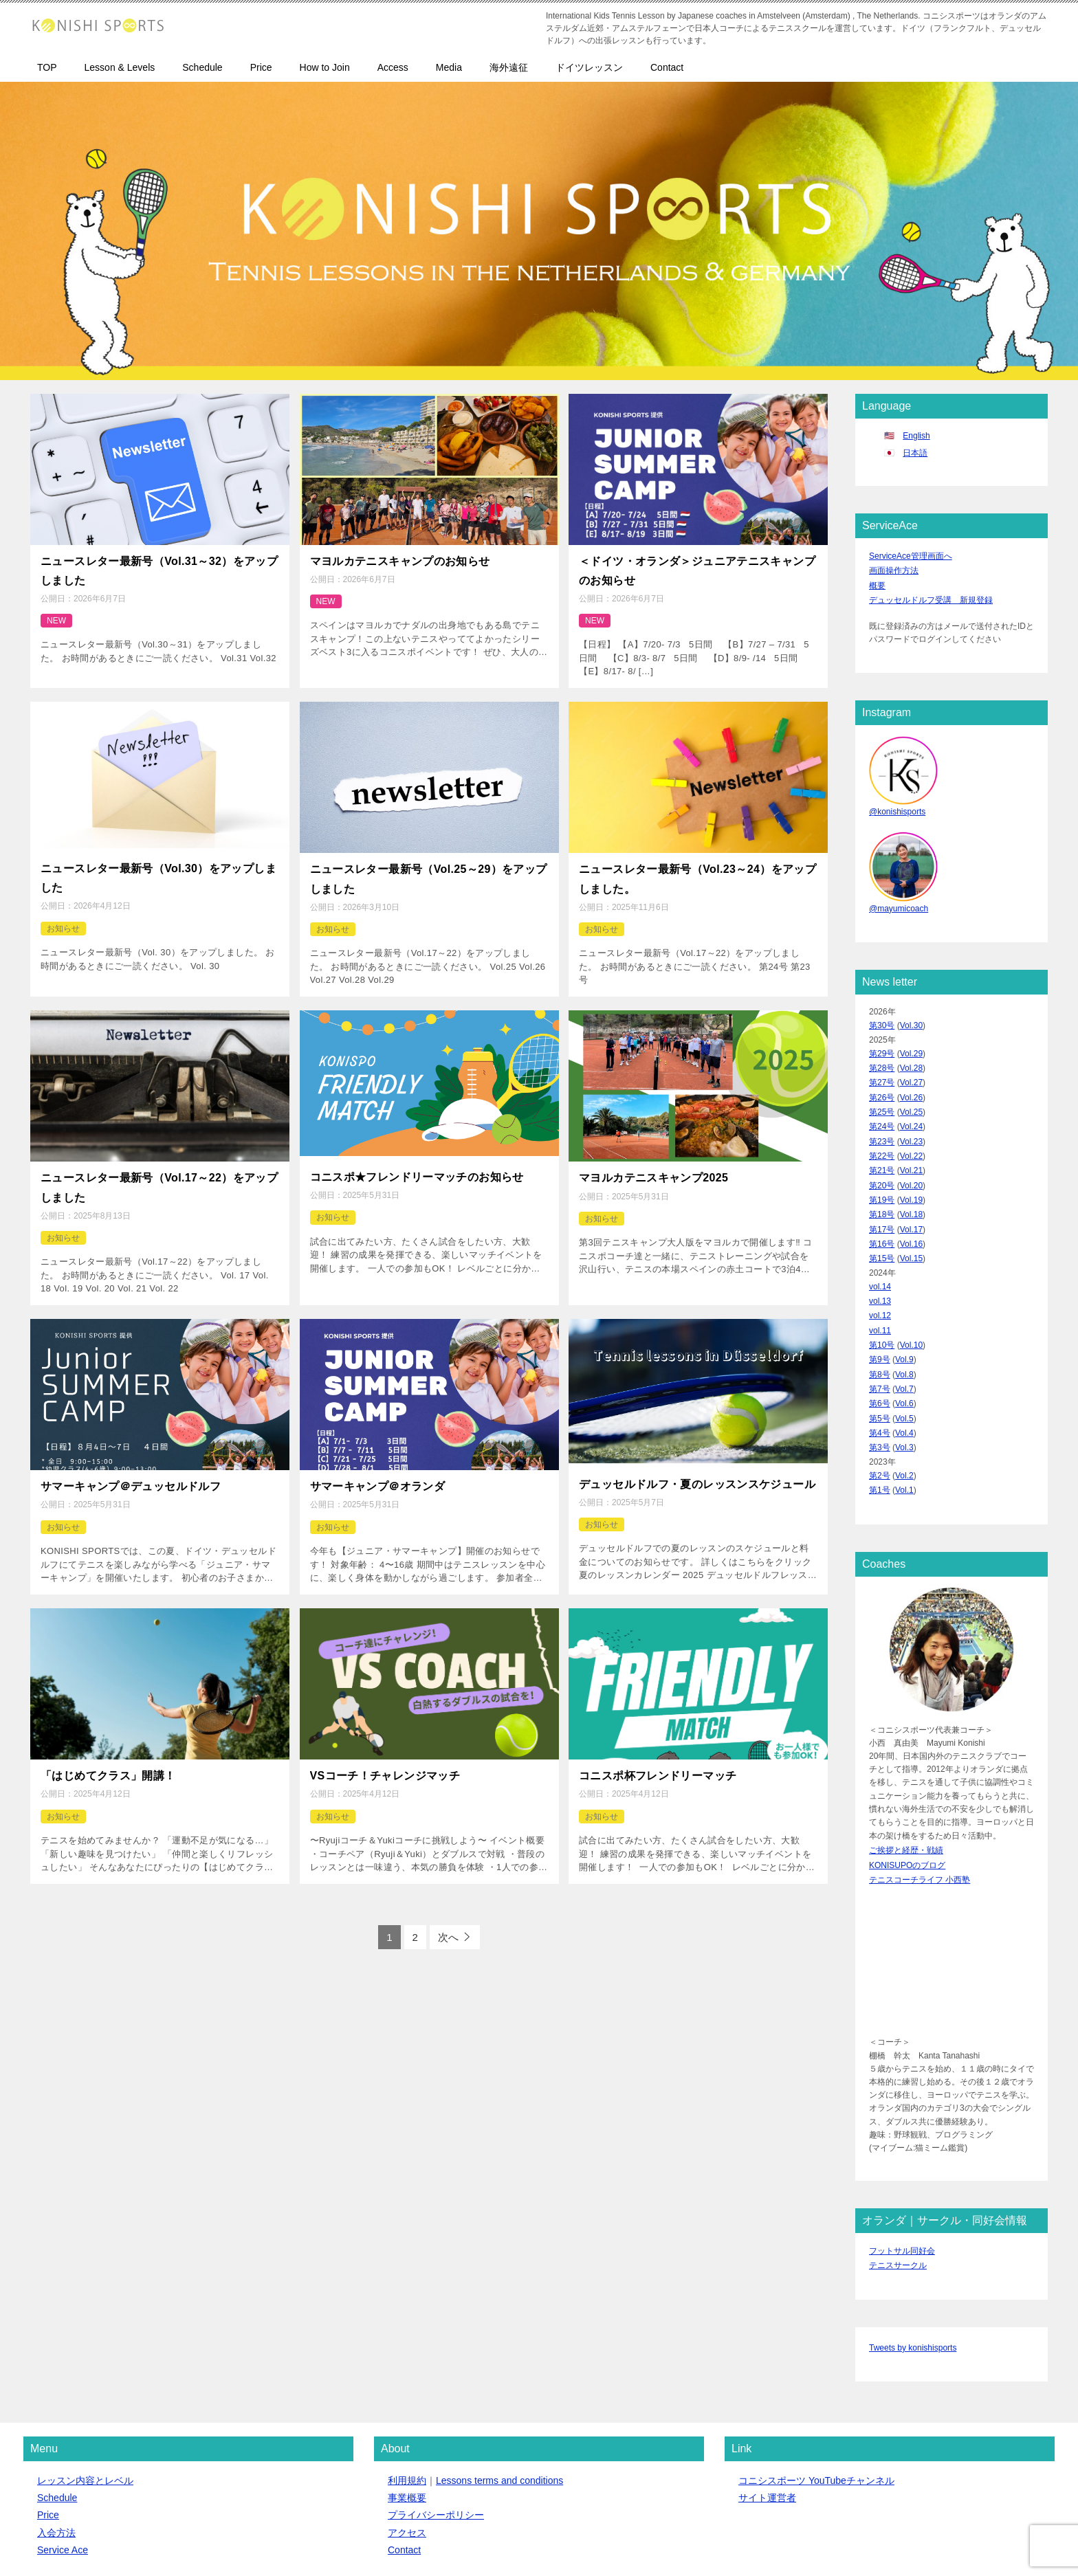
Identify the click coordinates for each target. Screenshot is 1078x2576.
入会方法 (56, 2469)
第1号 (879, 1438)
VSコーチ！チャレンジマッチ (385, 1746)
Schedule (202, 67)
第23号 (881, 1121)
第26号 (881, 1082)
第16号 (881, 1214)
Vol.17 (911, 1201)
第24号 (881, 1108)
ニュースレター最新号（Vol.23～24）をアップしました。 (697, 867)
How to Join (325, 67)
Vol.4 (904, 1385)
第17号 (881, 1201)
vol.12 (880, 1280)
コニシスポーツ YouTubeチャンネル (816, 2417)
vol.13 (880, 1267)
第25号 (881, 1095)
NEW (56, 613)
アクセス (407, 2469)
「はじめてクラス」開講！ (108, 1746)
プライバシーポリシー (436, 2451)
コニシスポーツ (127, 2543)
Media (449, 67)
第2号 (879, 1425)
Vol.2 (904, 1425)
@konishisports (897, 805)
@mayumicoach (898, 900)
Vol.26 (911, 1082)
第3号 (879, 1398)
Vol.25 (911, 1095)
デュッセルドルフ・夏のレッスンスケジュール (697, 1459)
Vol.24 (911, 1108)
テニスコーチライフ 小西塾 (919, 1822)
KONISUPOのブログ (907, 1808)
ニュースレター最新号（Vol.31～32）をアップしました (159, 566)
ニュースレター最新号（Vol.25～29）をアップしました (428, 867)
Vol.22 (911, 1135)
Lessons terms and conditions (499, 2417)
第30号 (881, 1016)
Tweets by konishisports (912, 2285)
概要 (877, 581)
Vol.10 (911, 1306)
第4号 (879, 1385)
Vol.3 (904, 1398)
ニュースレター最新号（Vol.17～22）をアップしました (159, 1168)
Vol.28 (911, 1056)
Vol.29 (911, 1042)
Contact (666, 67)
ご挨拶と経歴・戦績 (906, 1795)
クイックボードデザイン (337, 2543)
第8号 (879, 1332)
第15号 (881, 1227)
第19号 (881, 1174)
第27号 (881, 1069)
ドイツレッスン (589, 67)
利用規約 (407, 2417)
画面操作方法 (893, 568)
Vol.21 (911, 1148)
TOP (47, 67)
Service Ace (62, 2486)
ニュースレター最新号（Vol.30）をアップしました (158, 866)
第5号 (879, 1372)
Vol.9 (904, 1319)
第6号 (879, 1359)
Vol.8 (904, 1332)
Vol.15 (911, 1227)
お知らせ (63, 913)
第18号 (881, 1187)
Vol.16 (911, 1214)
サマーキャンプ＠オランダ (378, 1461)
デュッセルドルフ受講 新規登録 (931, 594)
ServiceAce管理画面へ (910, 555)
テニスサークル (898, 2205)
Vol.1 (904, 1438)
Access (392, 67)
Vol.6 (904, 1359)
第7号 (879, 1346)
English (916, 436)
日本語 (915, 453)
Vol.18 (911, 1187)
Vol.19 (911, 1174)
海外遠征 (509, 67)
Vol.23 (911, 1121)
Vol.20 (911, 1161)
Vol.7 (904, 1346)
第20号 (881, 1161)
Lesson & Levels (120, 67)
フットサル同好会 (902, 2191)
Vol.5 (904, 1372)
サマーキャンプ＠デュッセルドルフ (131, 1461)
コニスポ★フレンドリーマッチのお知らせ (417, 1159)
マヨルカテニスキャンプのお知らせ (400, 559)
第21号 (881, 1148)
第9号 (879, 1319)
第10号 (881, 1306)
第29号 (881, 1042)
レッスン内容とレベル (85, 2417)
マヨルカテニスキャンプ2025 (653, 1160)
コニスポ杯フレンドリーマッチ (657, 1746)
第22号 (881, 1135)
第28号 (881, 1056)
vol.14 (880, 1253)
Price (261, 67)
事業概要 (407, 2434)
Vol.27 (911, 1069)
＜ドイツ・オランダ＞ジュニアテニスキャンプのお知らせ (697, 566)
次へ (448, 1906)
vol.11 (880, 1293)
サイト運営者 (767, 2434)
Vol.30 (911, 1016)
